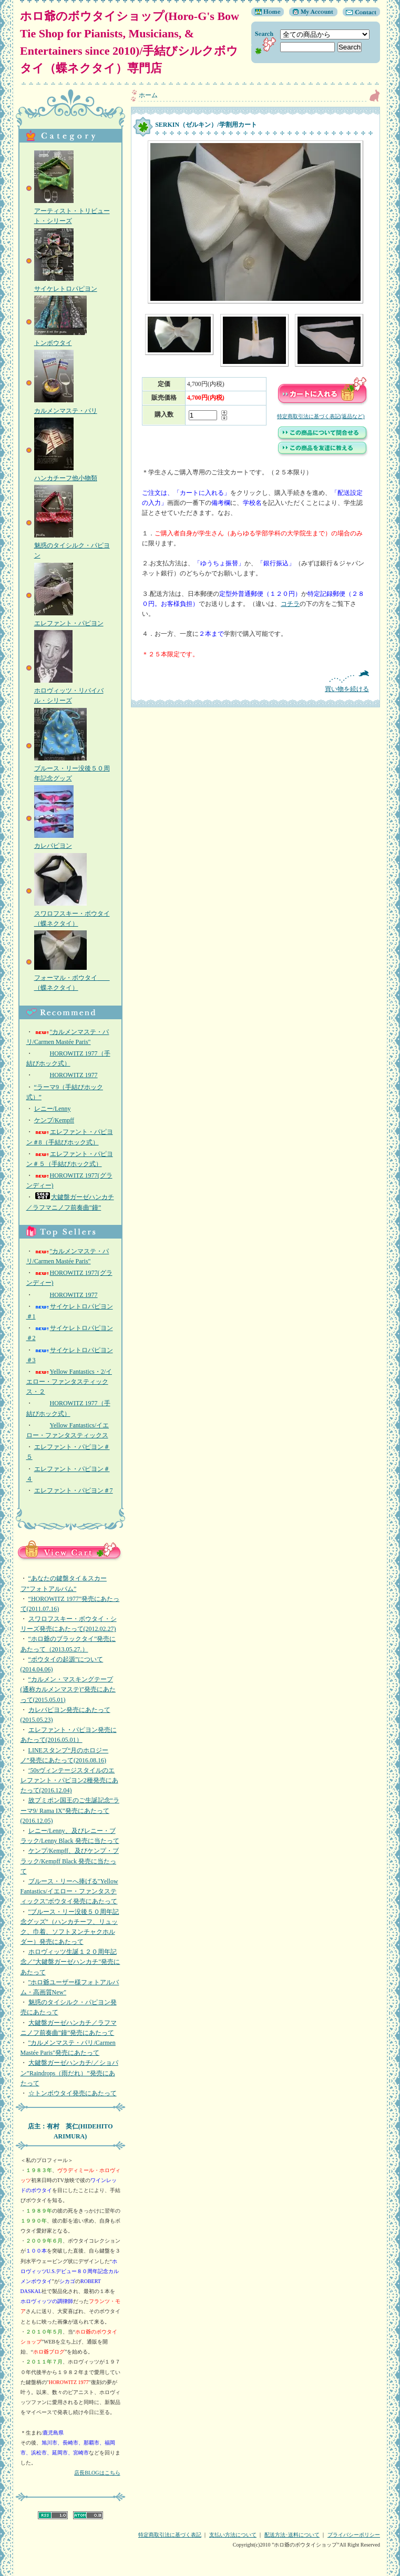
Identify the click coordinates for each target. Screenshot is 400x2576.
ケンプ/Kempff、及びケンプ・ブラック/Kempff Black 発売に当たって (69, 1860)
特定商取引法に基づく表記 (169, 2535)
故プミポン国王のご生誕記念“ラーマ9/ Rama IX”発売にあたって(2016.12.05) (69, 1810)
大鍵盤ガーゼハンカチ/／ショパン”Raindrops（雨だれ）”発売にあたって (69, 2072)
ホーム (148, 95)
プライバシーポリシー (353, 2535)
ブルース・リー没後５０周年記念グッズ (72, 768)
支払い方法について (233, 2535)
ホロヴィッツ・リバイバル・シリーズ (69, 690)
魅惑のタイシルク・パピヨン (72, 545)
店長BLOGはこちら (97, 2473)
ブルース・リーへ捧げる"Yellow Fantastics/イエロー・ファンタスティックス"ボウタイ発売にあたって (69, 1891)
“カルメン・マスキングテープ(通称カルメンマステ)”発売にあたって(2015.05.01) (68, 1689)
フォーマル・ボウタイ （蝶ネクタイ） (72, 977)
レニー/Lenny (52, 1108)
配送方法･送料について (292, 2535)
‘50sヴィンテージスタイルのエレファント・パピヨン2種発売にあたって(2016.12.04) (69, 1780)
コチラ (290, 603)
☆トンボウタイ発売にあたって (72, 2093)
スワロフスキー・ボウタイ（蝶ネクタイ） (72, 913)
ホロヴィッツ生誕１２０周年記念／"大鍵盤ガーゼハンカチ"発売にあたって (70, 1961)
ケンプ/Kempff (54, 1120)
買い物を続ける (255, 681)
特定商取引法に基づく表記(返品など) (321, 416)
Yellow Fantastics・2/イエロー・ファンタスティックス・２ (69, 1381)
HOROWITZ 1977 (66, 1075)
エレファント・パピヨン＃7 (73, 1490)
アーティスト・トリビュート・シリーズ (72, 211)
